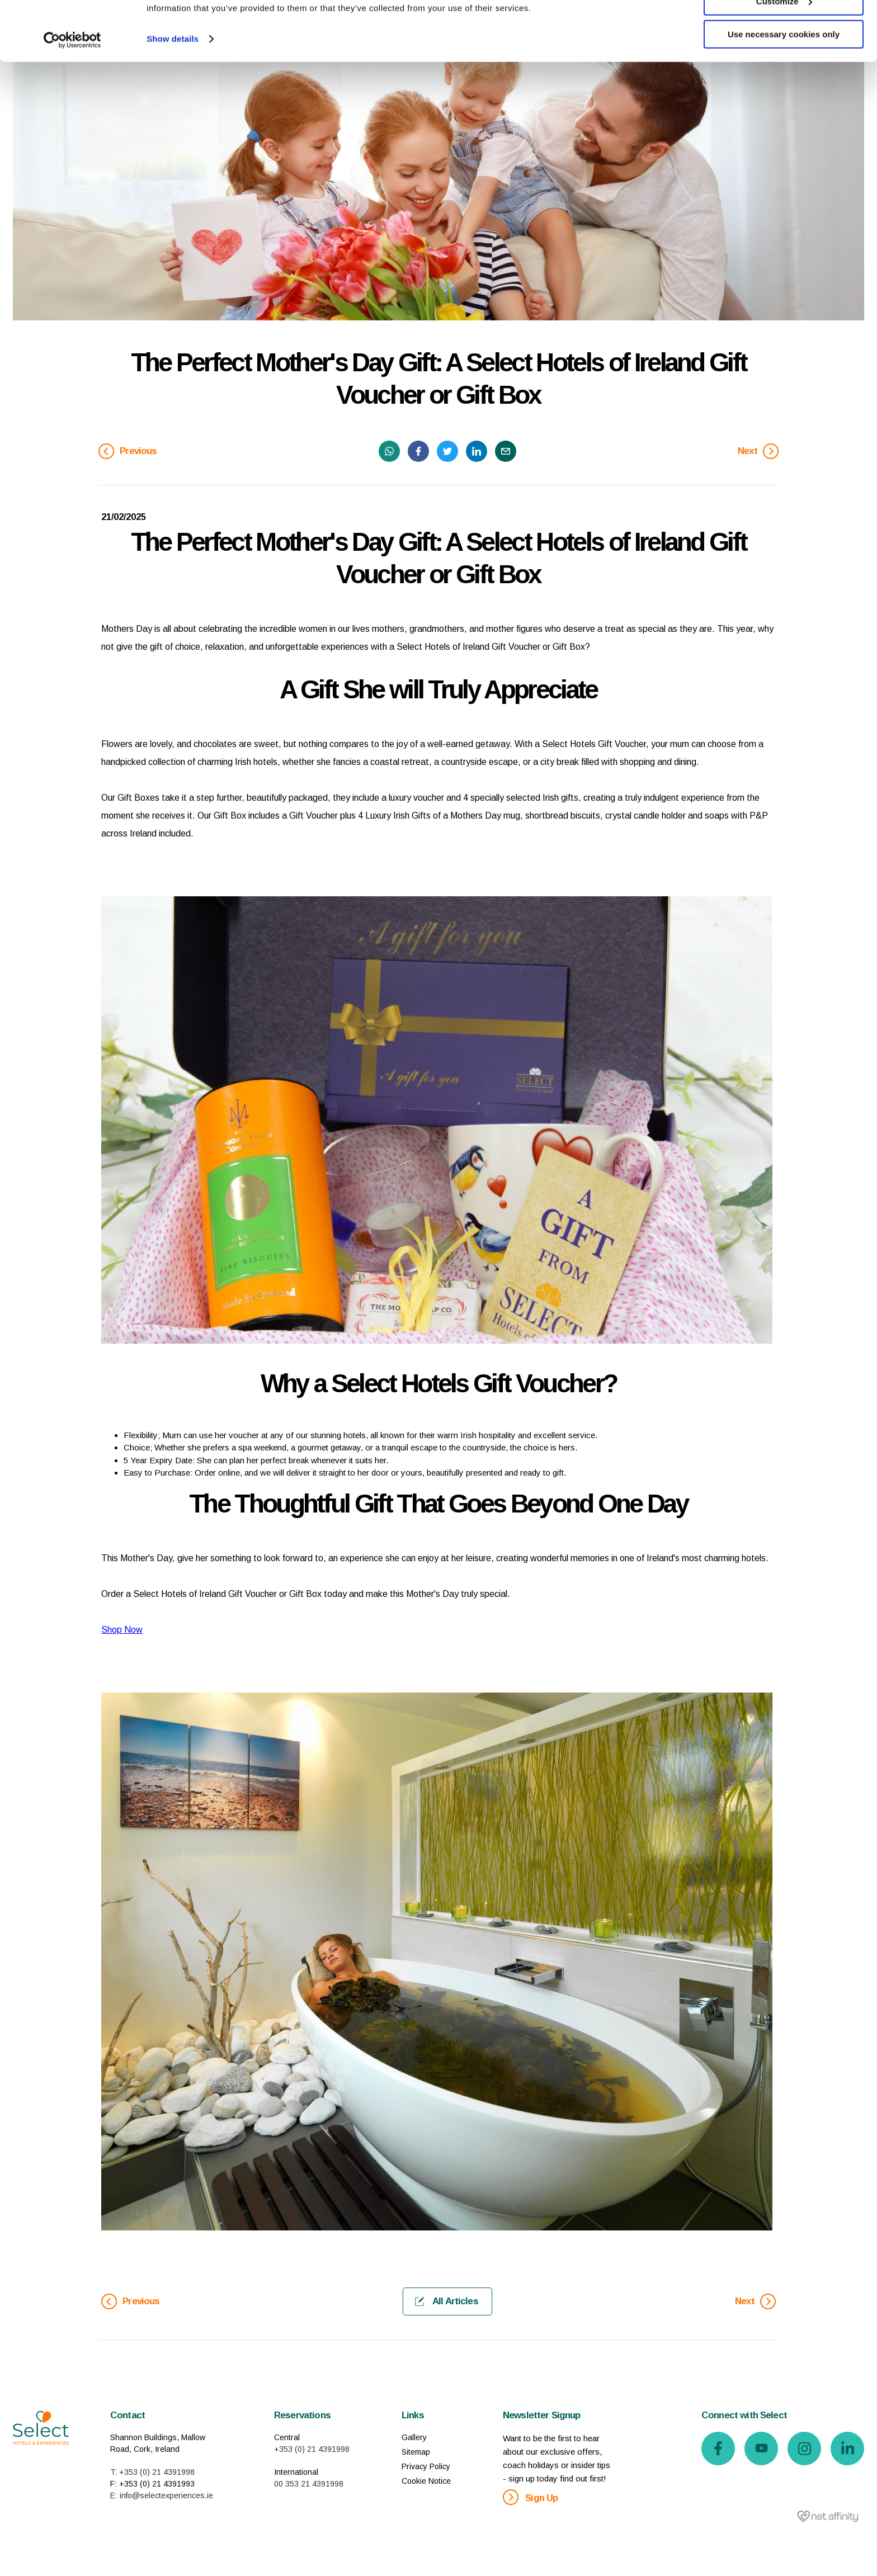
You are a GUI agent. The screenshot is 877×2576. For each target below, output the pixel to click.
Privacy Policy (426, 2466)
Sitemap (416, 2451)
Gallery (414, 2437)
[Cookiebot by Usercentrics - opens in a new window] (72, 99)
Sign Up (530, 2497)
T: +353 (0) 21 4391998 (152, 2472)
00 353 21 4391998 (308, 2483)
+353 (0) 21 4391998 (312, 2449)
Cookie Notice (426, 2480)
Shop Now (122, 1629)
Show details (173, 98)
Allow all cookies (784, 27)
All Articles (446, 2301)
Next (758, 451)
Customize (784, 60)
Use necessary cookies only (784, 93)
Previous (127, 451)
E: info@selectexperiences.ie (161, 2495)
